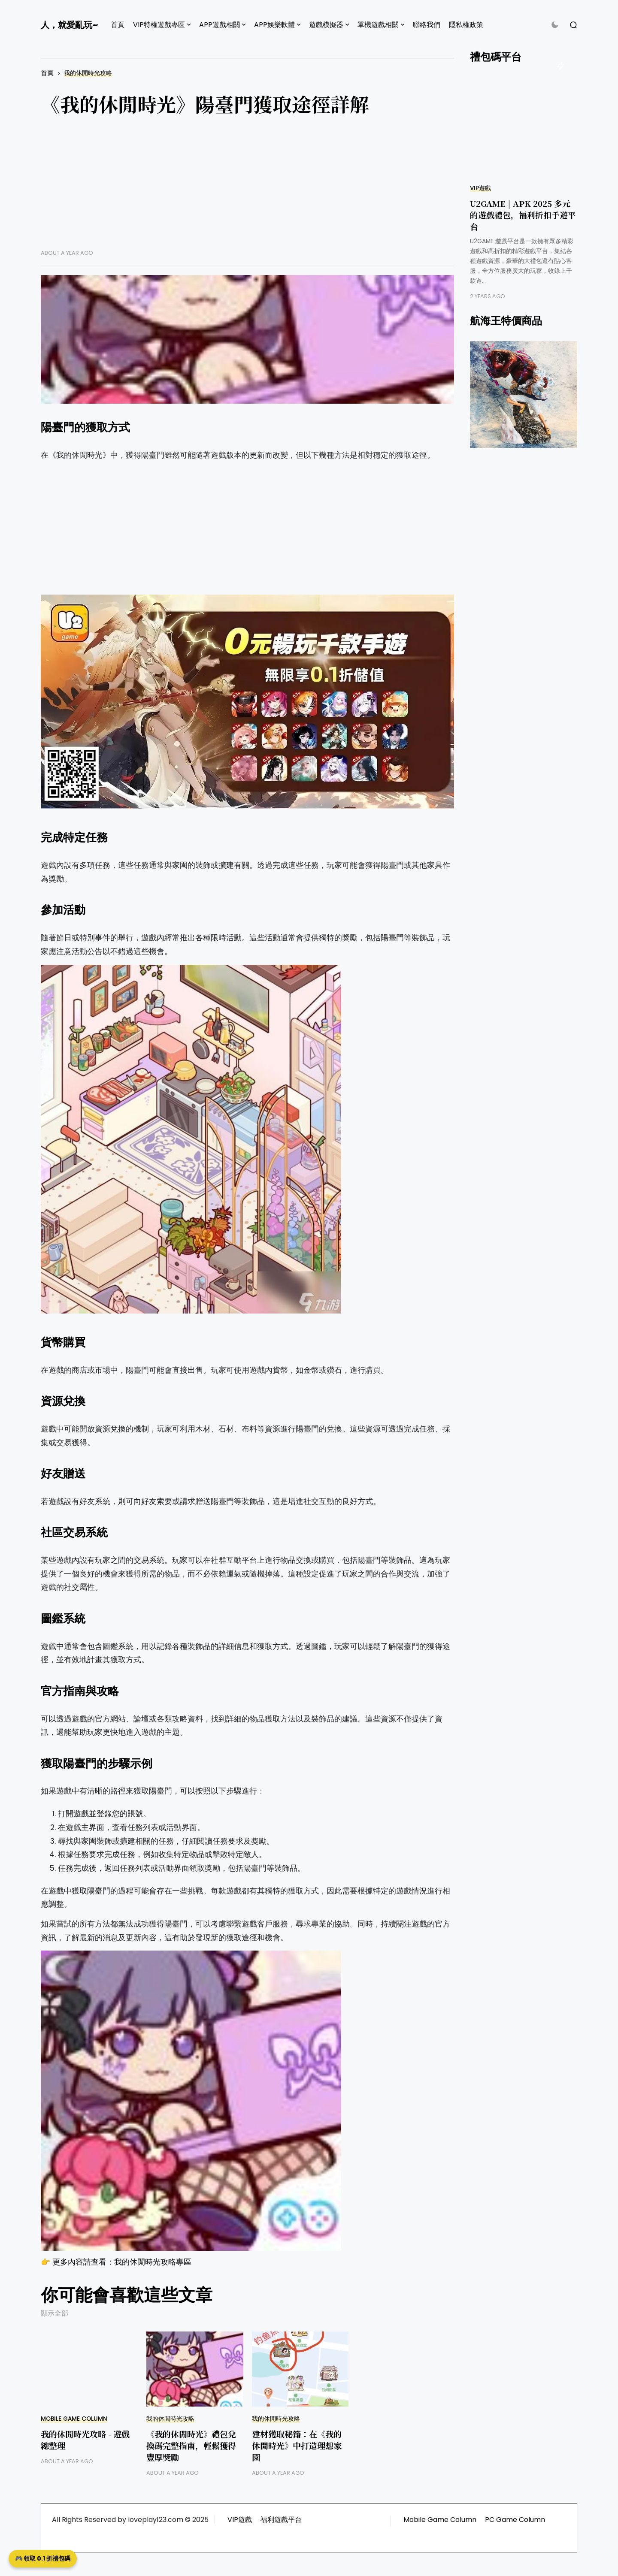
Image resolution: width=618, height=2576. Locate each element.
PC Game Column (515, 2520)
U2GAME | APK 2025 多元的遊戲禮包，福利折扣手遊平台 (523, 214)
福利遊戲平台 (281, 2520)
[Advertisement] (247, 189)
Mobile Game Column (74, 2419)
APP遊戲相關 (219, 25)
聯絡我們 (426, 25)
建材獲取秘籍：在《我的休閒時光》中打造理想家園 (297, 2445)
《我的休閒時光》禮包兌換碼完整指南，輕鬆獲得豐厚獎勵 (191, 2445)
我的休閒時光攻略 (88, 73)
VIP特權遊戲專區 (159, 25)
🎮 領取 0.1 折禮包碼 (42, 2558)
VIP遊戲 (480, 188)
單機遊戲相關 (378, 25)
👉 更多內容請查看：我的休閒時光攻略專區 (116, 2262)
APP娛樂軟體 (274, 25)
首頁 (117, 25)
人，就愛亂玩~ (69, 25)
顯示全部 (54, 2313)
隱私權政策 (466, 25)
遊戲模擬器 (326, 25)
